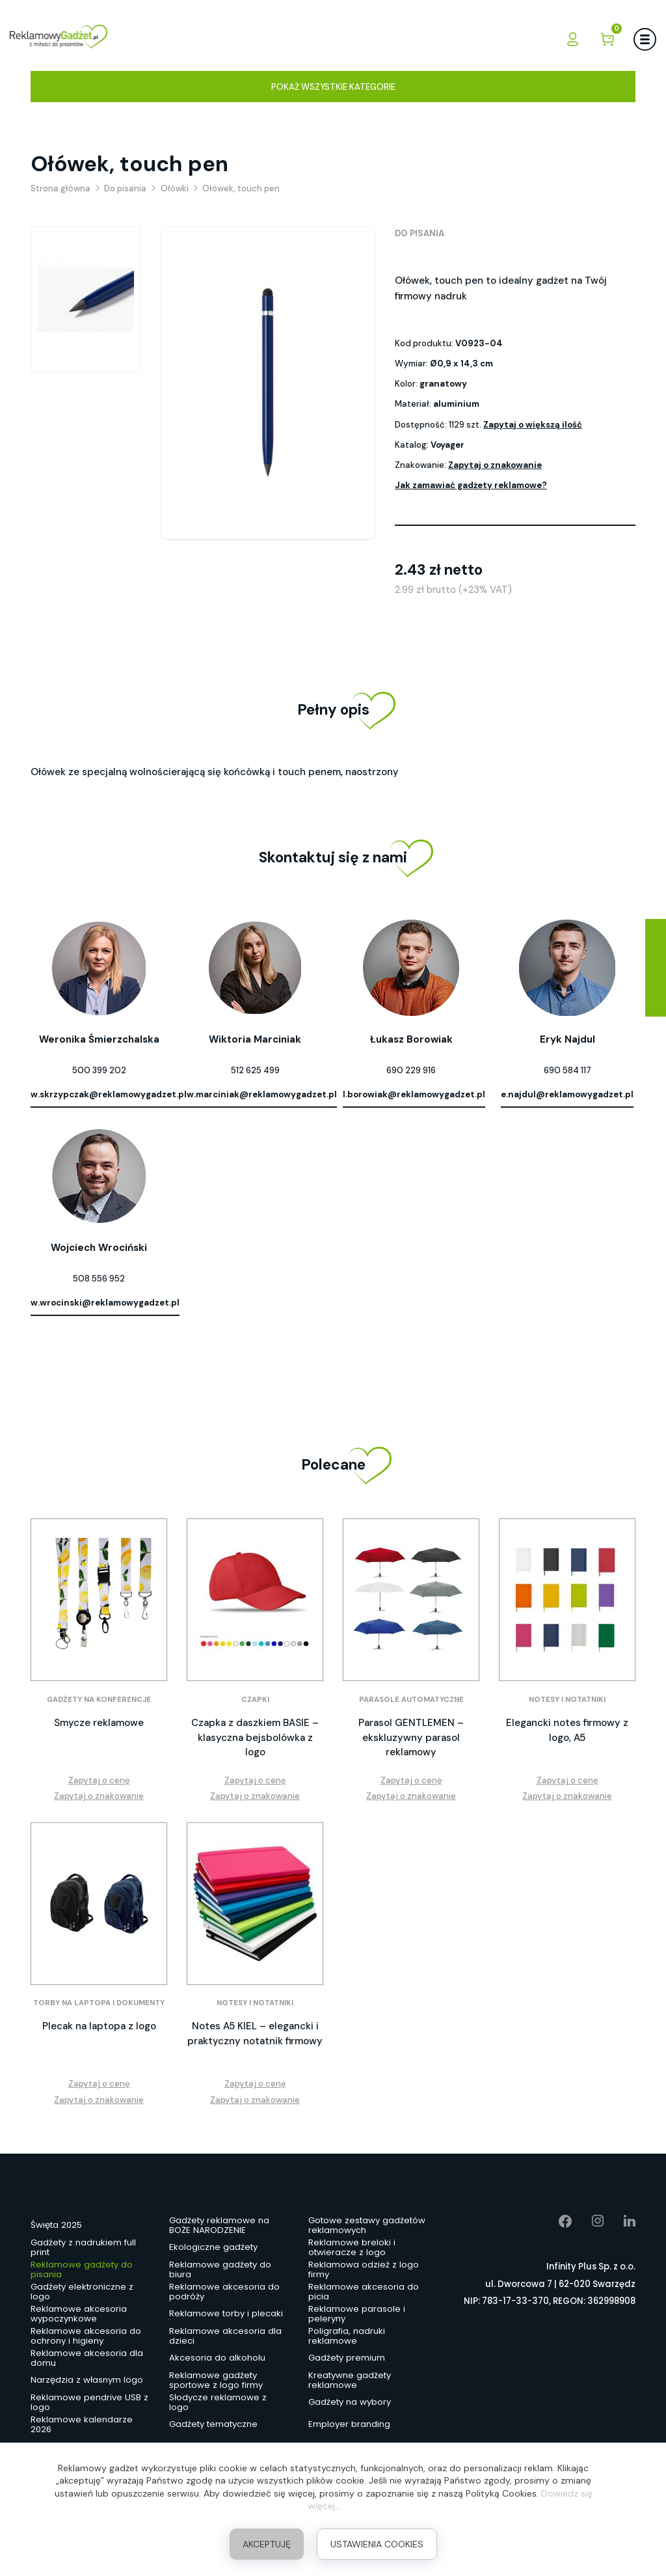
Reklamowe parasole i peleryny (356, 2314)
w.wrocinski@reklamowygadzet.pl (105, 1302)
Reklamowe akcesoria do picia (363, 2292)
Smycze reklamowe (99, 1722)
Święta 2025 (56, 2225)
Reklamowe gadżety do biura (220, 2270)
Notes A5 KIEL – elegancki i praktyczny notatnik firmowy (255, 2034)
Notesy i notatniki (567, 1700)
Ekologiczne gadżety (213, 2247)
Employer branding (349, 2424)
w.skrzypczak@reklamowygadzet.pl (109, 1094)
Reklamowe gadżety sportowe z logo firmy (216, 2381)
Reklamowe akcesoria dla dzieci (225, 2336)
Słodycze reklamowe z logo (218, 2403)
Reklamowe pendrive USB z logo (89, 2403)
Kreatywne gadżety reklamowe (349, 2381)
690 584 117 (567, 1070)
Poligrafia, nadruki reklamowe (346, 2336)
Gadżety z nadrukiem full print (83, 2248)
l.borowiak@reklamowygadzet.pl (414, 1094)
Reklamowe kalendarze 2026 (82, 2425)
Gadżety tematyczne (213, 2424)
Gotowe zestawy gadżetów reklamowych (366, 2226)
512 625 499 (255, 1070)
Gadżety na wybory (349, 2402)
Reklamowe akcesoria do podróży (224, 2292)
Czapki (255, 1700)
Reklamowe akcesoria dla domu (87, 2359)
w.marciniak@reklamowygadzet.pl (262, 1094)
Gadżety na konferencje (99, 1700)
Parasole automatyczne (411, 1700)
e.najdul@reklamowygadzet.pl (567, 1094)
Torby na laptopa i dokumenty (99, 2003)
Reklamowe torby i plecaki (226, 2313)
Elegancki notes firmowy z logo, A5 (567, 1730)
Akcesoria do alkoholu (217, 2357)
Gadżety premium (346, 2357)
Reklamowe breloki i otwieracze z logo (351, 2248)
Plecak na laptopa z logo (99, 2026)
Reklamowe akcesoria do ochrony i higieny (86, 2336)
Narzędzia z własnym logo (87, 2380)
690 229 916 (411, 1070)
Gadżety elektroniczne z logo (82, 2292)
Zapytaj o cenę (99, 1780)
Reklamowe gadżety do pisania (82, 2270)
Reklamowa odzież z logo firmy (363, 2270)
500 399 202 (99, 1070)
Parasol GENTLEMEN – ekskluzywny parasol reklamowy (411, 1737)
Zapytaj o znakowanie (495, 465)
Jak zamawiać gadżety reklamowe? (471, 485)
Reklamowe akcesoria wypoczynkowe (79, 2314)
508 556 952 (99, 1278)
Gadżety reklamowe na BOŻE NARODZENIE (219, 2226)
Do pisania (419, 233)
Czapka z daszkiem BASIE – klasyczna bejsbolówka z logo (255, 1737)
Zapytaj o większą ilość (532, 424)
